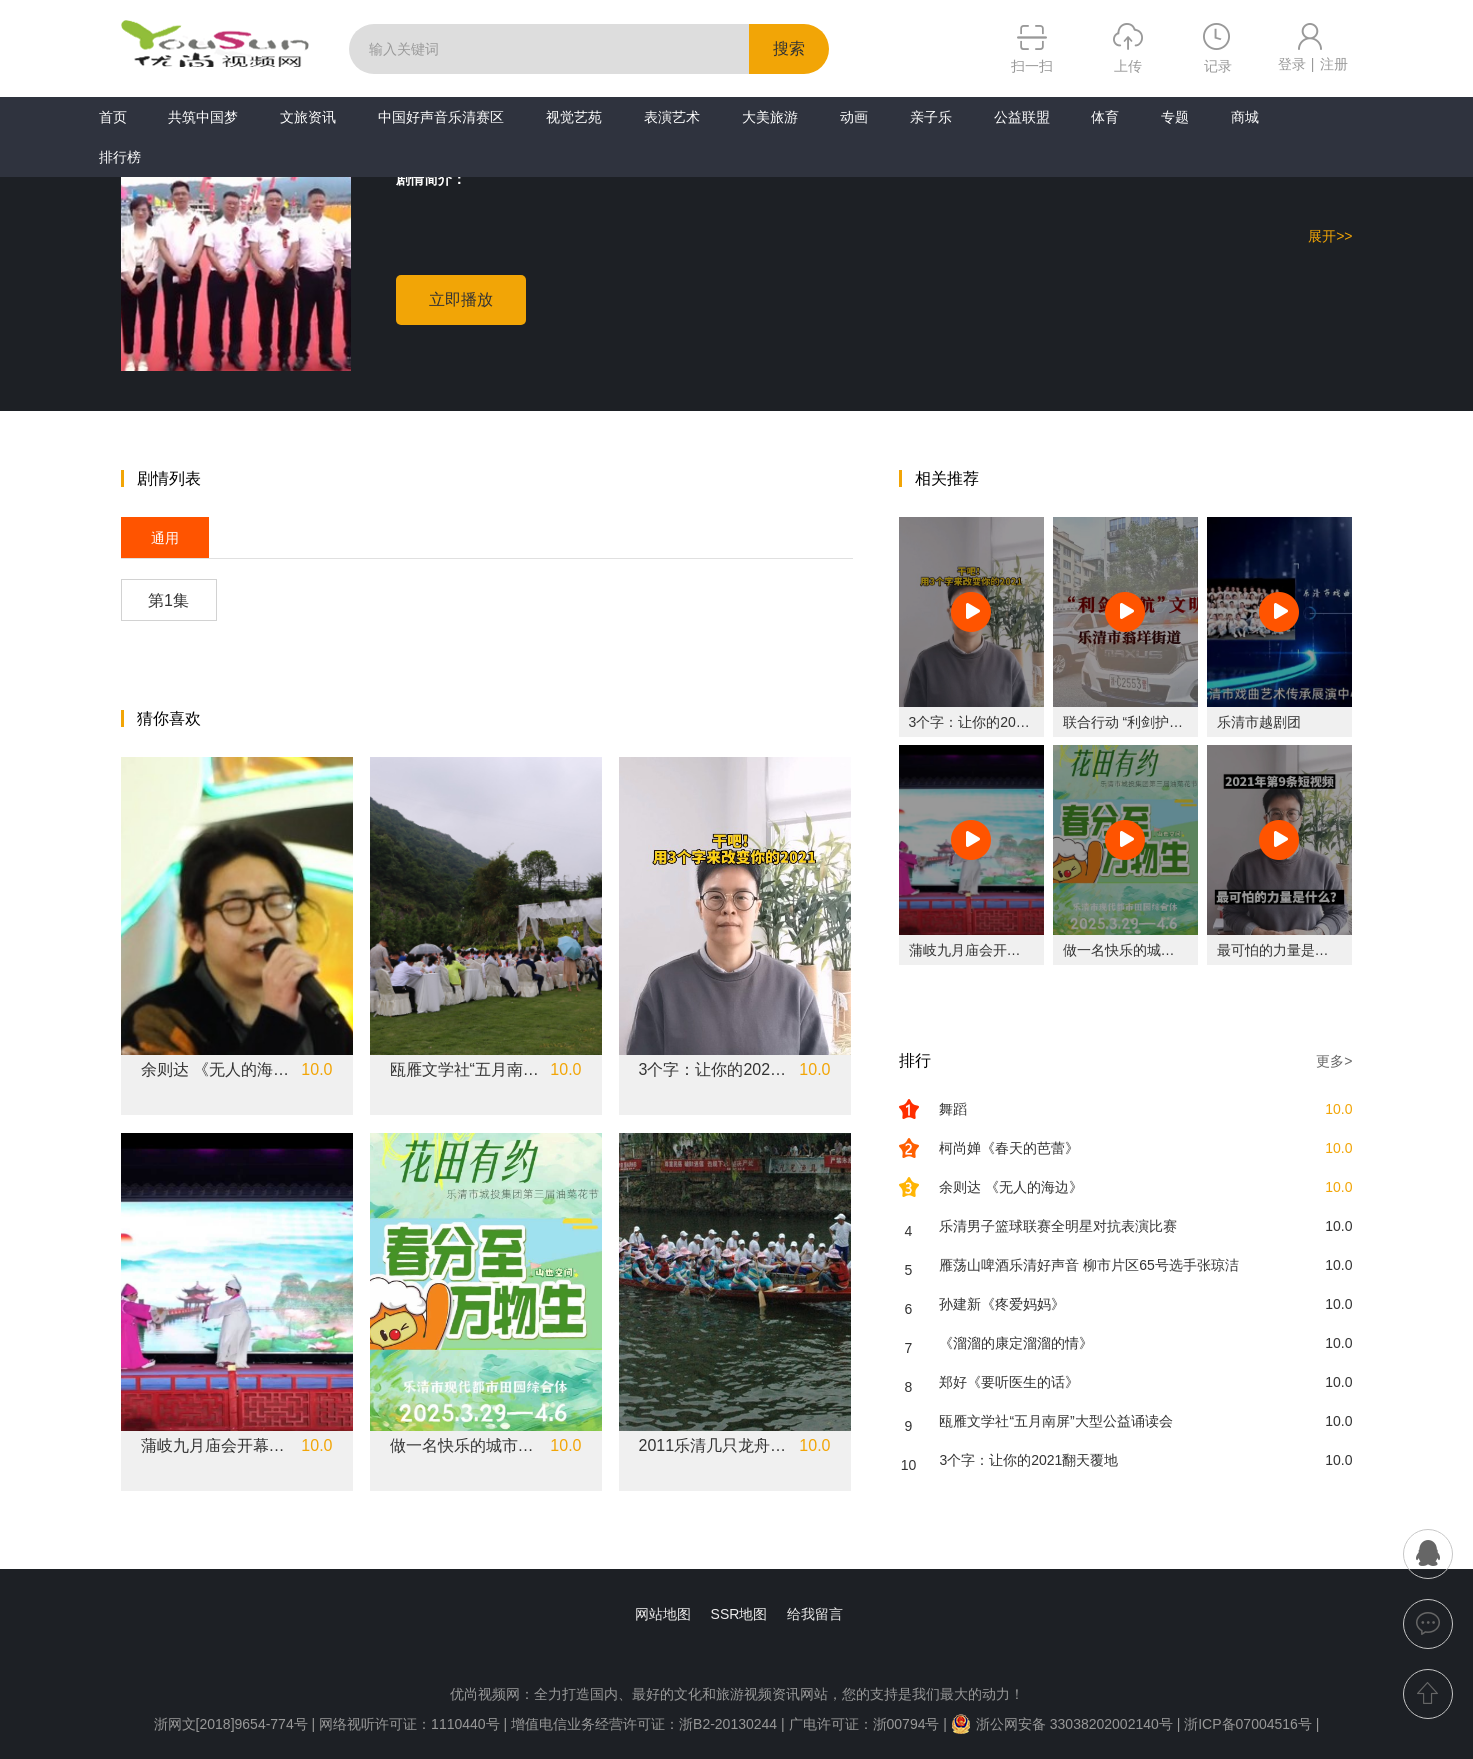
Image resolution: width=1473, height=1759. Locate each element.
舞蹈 (953, 1109)
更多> (1334, 1061)
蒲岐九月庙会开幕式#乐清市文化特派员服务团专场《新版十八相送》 (216, 1446)
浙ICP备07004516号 (1248, 1724)
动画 (854, 117)
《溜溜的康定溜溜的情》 (1016, 1343)
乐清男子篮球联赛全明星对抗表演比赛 (1058, 1226)
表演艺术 (672, 117)
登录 (1292, 64)
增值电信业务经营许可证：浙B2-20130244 (644, 1724)
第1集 (168, 600)
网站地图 (663, 1614)
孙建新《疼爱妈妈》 (1002, 1304)
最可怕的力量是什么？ (1287, 950)
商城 (1245, 117)
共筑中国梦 (203, 117)
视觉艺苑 (574, 117)
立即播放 (461, 299)
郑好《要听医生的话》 (1009, 1382)
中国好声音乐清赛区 (441, 117)
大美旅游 (770, 117)
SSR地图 (739, 1614)
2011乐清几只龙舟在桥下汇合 (714, 1446)
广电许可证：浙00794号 (864, 1724)
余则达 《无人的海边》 (216, 1070)
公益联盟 (1022, 117)
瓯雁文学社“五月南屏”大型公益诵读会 (465, 1070)
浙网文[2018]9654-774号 (231, 1724)
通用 (165, 538)
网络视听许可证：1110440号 (411, 1724)
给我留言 (815, 1614)
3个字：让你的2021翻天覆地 (714, 1070)
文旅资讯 (308, 117)
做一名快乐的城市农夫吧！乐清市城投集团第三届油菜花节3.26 (465, 1446)
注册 (1334, 64)
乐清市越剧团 (1259, 722)
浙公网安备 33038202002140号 (1062, 1724)
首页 (113, 117)
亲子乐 (931, 117)
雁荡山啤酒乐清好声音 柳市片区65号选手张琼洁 (1088, 1265)
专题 (1175, 117)
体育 (1105, 117)
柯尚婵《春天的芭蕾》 (1009, 1148)
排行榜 (120, 157)
